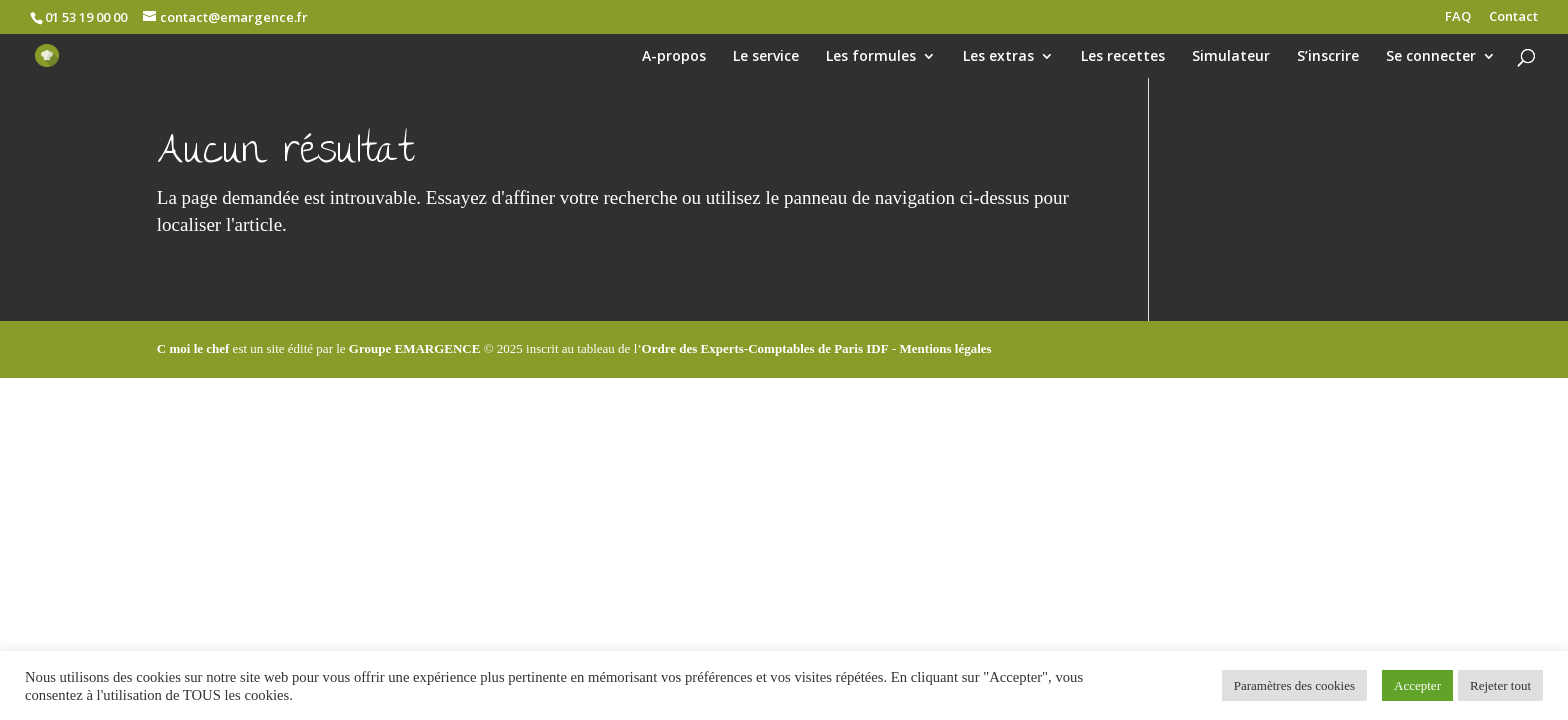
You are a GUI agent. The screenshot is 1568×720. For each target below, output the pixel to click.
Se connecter (1431, 57)
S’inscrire (1328, 57)
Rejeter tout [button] (1500, 685)
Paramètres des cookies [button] (1294, 685)
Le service (766, 57)
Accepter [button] (1417, 685)
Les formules (871, 57)
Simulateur (1231, 57)
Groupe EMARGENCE (415, 348)
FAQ (1458, 17)
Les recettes (1123, 57)
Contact (1513, 17)
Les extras (998, 57)
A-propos (674, 57)
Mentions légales (946, 348)
